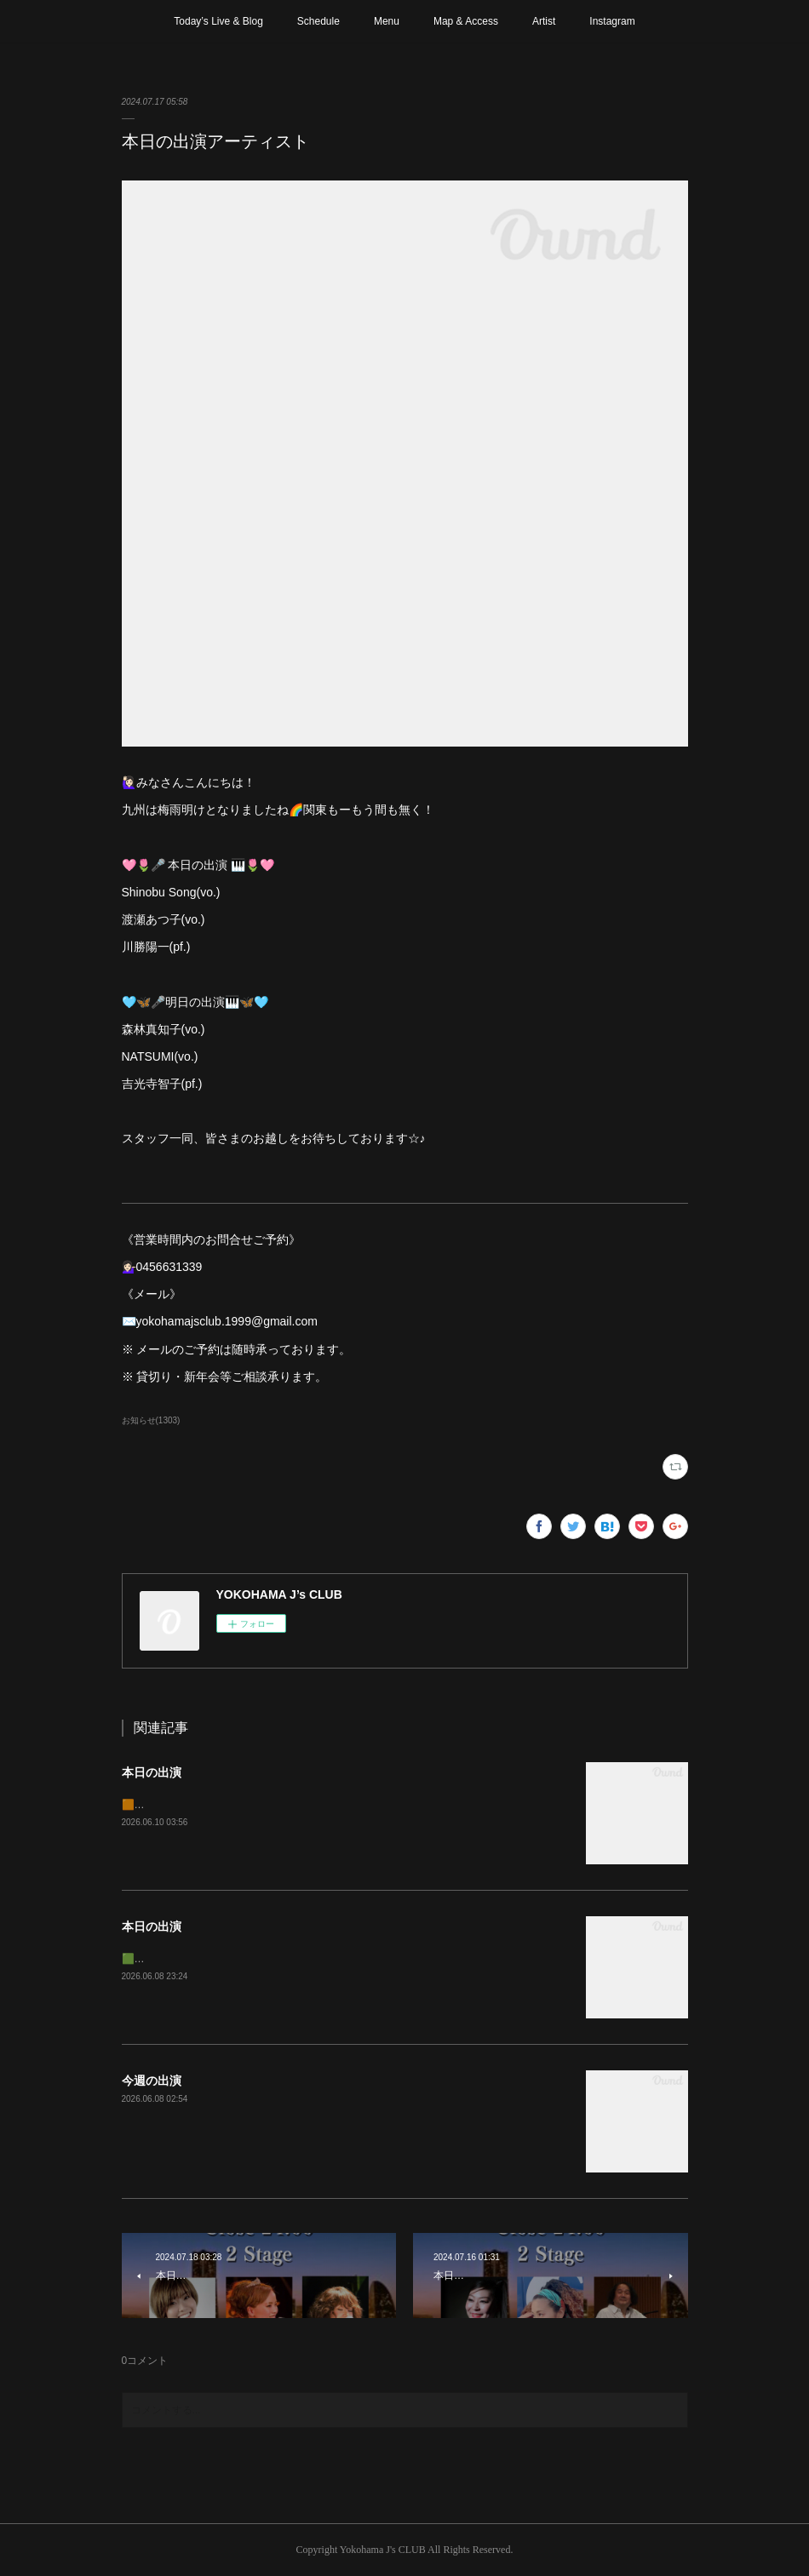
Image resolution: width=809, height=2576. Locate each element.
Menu (386, 21)
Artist (543, 21)
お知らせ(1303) (151, 1420)
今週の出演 (151, 2080)
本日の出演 (151, 1772)
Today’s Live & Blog (218, 21)
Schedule (318, 21)
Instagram (611, 21)
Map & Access (465, 21)
